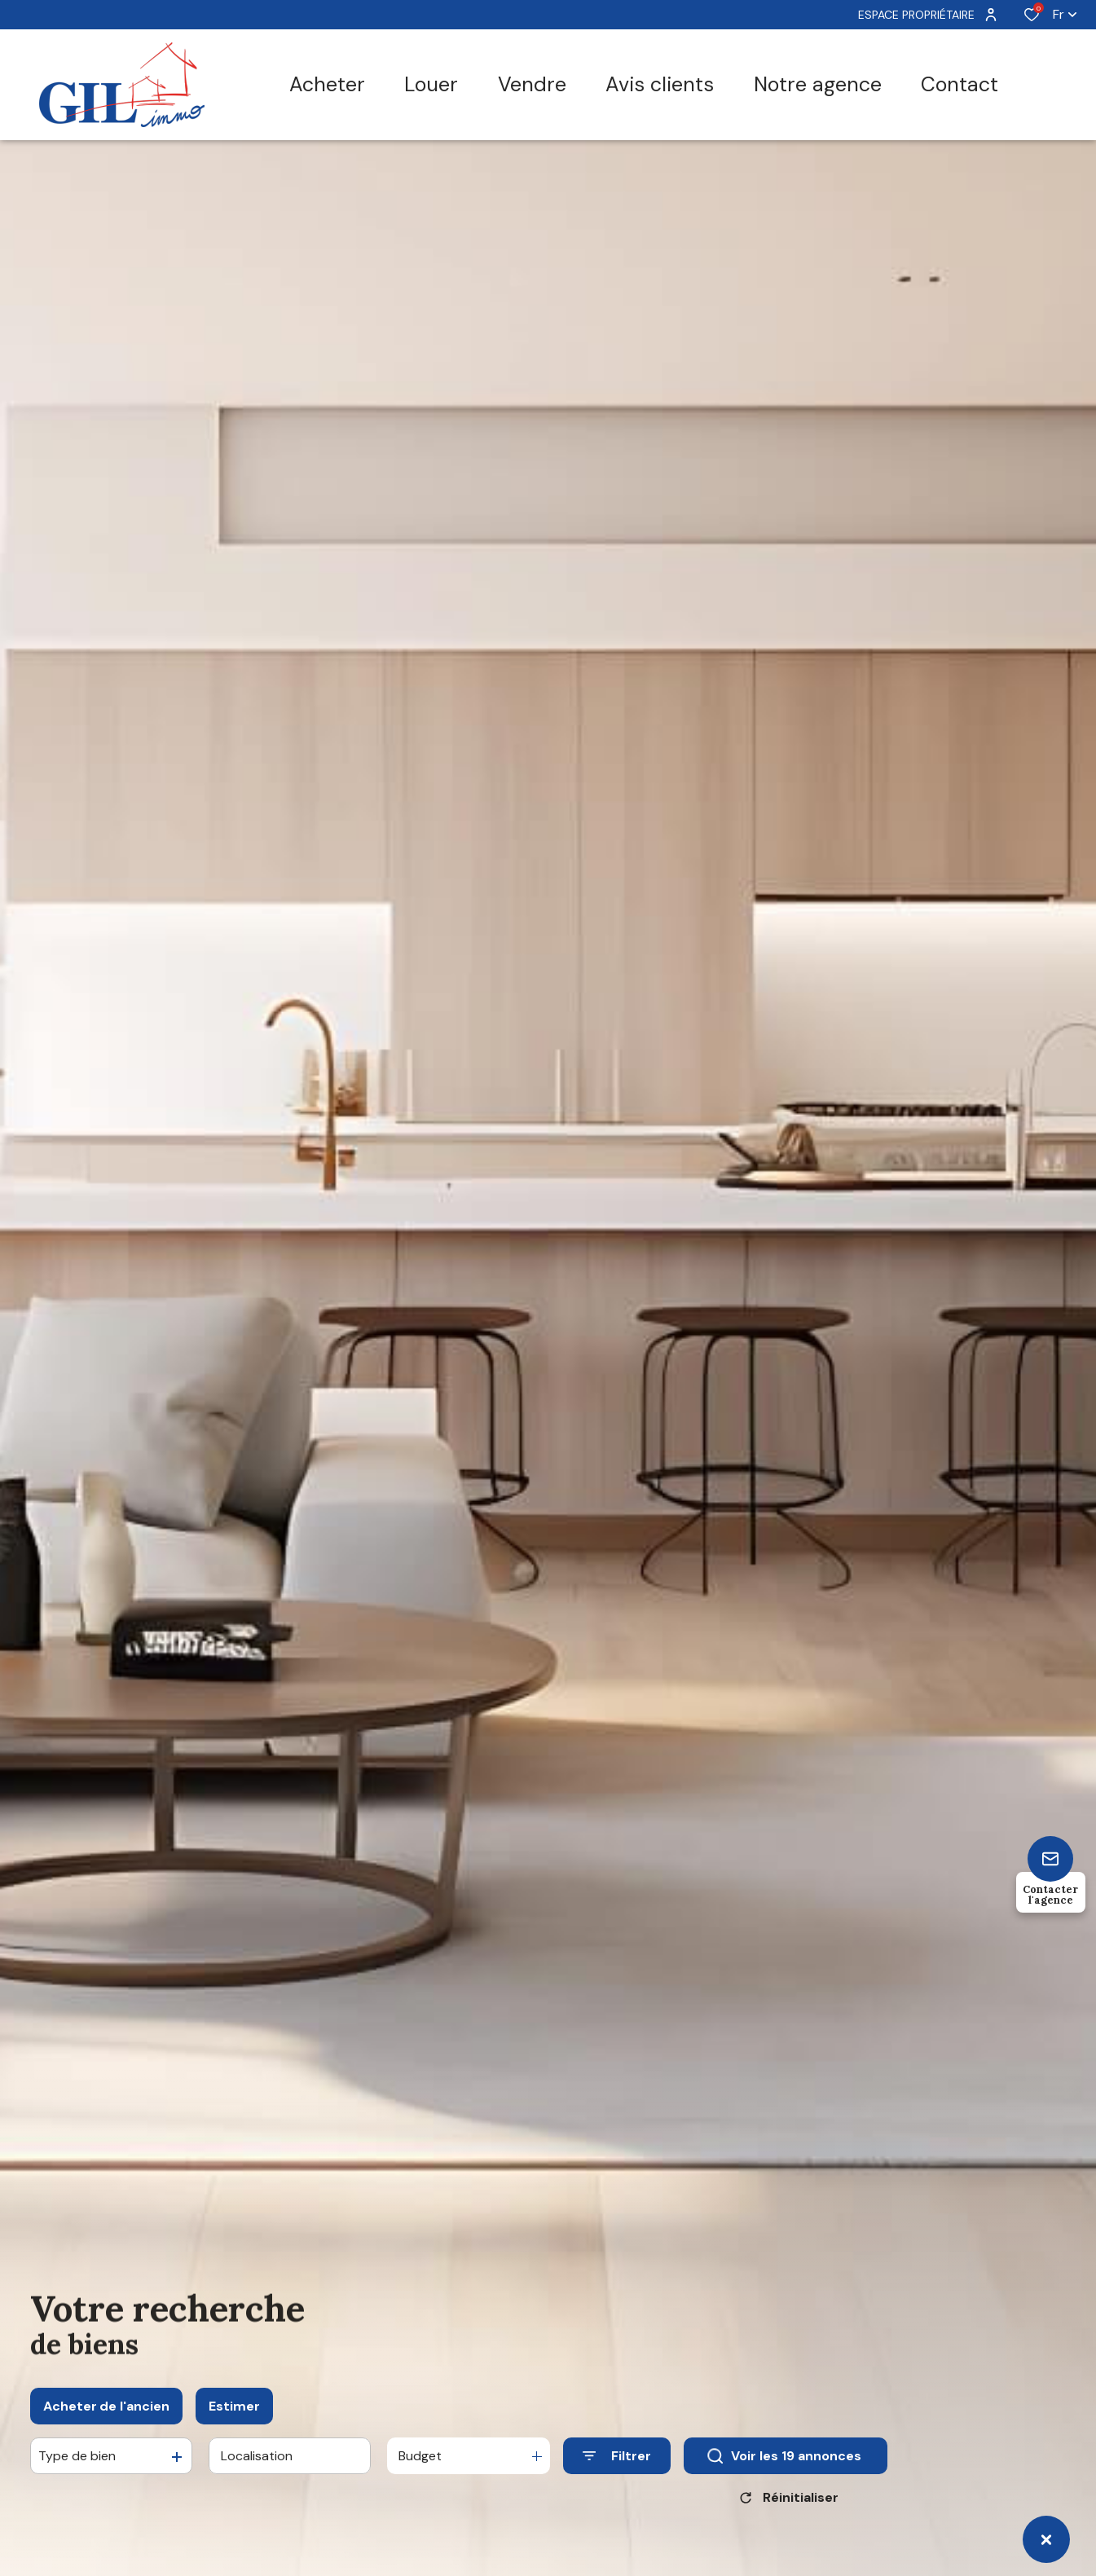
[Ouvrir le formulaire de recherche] (617, 2464)
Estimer (234, 2414)
